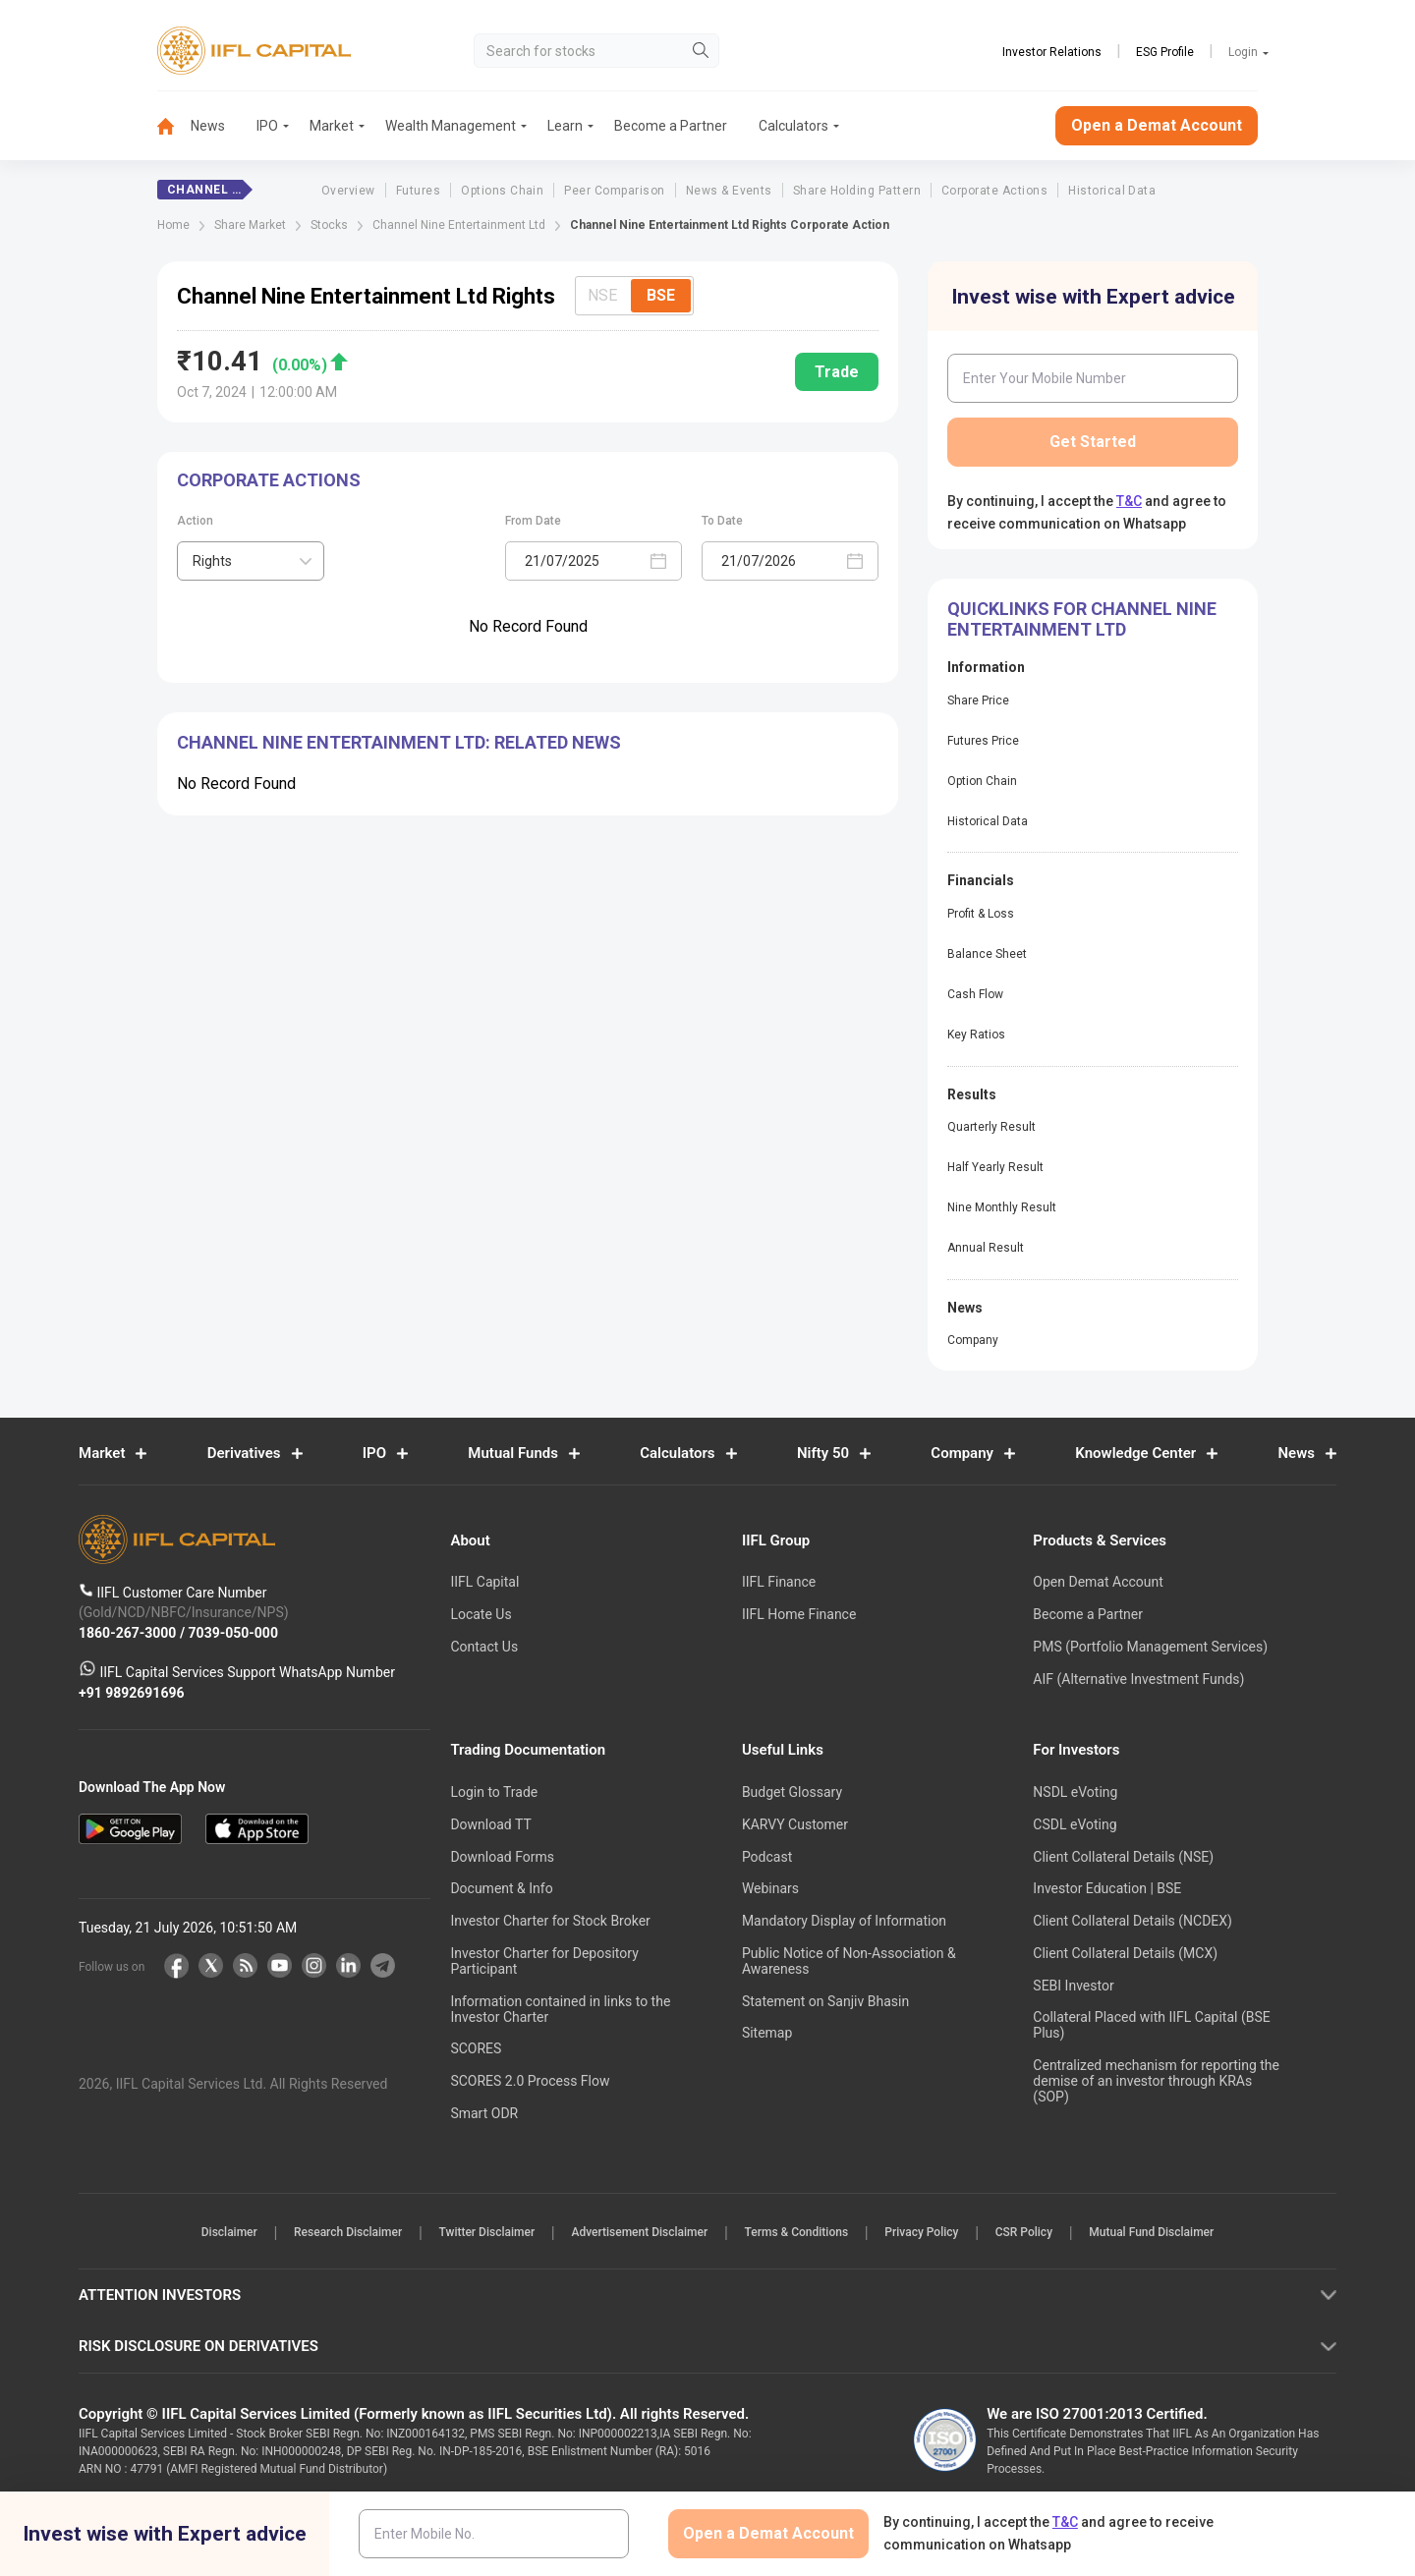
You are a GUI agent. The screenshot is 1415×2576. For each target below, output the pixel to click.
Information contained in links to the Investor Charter (560, 2009)
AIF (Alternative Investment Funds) (1138, 1679)
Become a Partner (670, 126)
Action (195, 521)
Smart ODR (484, 2113)
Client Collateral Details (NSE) (1123, 1857)
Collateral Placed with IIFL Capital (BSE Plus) (1151, 2025)
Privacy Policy (931, 2233)
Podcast (767, 1857)
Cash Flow (975, 994)
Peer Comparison (614, 190)
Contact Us (484, 1646)
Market (332, 126)
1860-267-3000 (129, 1633)
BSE (661, 295)
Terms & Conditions (800, 2233)
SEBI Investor (1073, 1985)
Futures (418, 190)
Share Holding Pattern (857, 190)
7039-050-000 (233, 1633)
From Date (533, 521)
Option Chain (982, 781)
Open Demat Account (1097, 1582)
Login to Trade (494, 1792)
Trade (837, 372)
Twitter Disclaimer (477, 2233)
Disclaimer (207, 2233)
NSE (602, 295)
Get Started (1092, 441)
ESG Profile (1165, 52)
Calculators (793, 126)
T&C (1129, 501)
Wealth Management (450, 126)
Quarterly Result (991, 1127)
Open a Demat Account (1156, 125)
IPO (267, 126)
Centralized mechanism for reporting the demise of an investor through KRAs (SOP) (1156, 2080)
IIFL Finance (779, 1582)
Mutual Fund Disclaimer (1173, 2233)
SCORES (475, 2048)
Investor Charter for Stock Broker (550, 1921)
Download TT (490, 1824)
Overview (348, 190)
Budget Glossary (792, 1792)
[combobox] (250, 561)
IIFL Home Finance (799, 1614)
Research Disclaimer (332, 2233)
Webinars (770, 1888)
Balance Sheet (987, 954)
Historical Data (1112, 190)
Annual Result (985, 1248)
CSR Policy (1039, 2233)
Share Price (978, 700)
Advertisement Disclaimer (636, 2233)
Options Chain (502, 190)
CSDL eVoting (1074, 1824)
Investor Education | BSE (1107, 1888)
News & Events (729, 190)
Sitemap (767, 2033)
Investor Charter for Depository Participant (544, 1961)
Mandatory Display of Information (844, 1921)
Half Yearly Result (995, 1167)
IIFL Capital (484, 1582)
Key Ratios (976, 1034)
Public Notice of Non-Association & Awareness (849, 1961)
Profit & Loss (980, 914)
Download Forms (502, 1857)
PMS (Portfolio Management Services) (1150, 1646)
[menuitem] (174, 126)
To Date (722, 521)
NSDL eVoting (1075, 1792)
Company (972, 1340)
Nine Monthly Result (1001, 1207)
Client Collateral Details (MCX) (1125, 1953)
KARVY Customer (795, 1824)
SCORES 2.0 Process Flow (529, 2081)
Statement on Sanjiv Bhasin (825, 2001)
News (208, 126)
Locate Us (480, 1614)
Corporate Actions (994, 190)
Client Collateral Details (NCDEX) (1132, 1921)
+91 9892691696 (132, 1693)
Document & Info (501, 1888)
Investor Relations (1052, 52)
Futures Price (983, 741)
